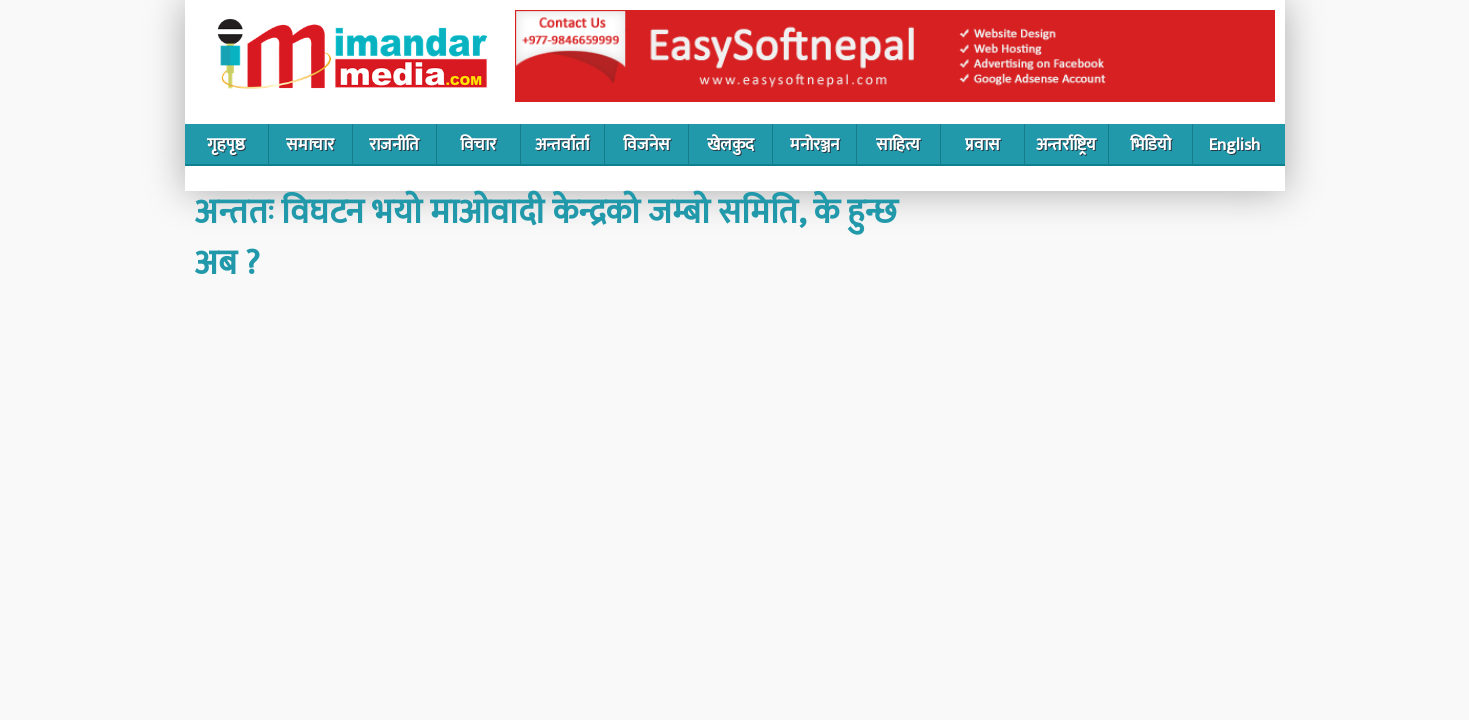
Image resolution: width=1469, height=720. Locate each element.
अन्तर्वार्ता (562, 145)
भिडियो (1150, 145)
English (1234, 145)
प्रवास (982, 145)
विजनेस (646, 145)
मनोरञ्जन (814, 145)
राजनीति (394, 145)
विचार (478, 145)
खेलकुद (730, 145)
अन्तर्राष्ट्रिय (1066, 145)
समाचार (310, 145)
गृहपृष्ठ (226, 145)
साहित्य (898, 145)
